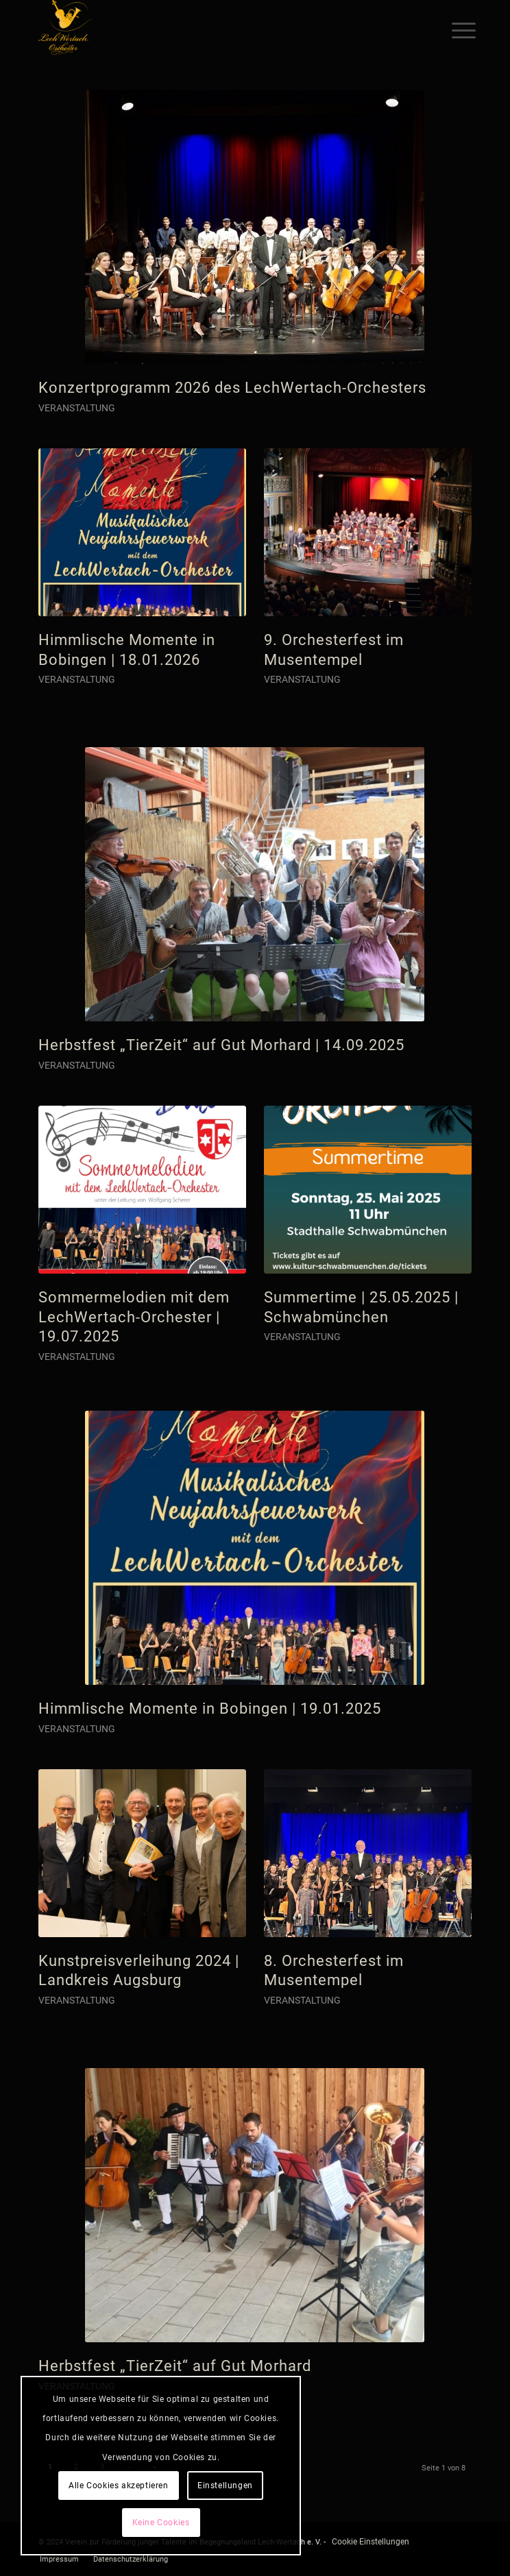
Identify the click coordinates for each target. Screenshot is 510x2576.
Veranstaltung (76, 407)
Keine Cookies (161, 2522)
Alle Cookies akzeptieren (118, 2485)
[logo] (211, 27)
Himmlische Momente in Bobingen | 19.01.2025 (209, 1708)
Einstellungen (225, 2485)
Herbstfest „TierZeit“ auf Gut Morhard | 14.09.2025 (221, 1045)
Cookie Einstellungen (370, 2542)
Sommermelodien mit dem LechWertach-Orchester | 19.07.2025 (134, 1317)
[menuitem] (453, 28)
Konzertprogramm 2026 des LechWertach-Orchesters (232, 387)
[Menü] (453, 28)
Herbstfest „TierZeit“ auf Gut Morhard (174, 2365)
